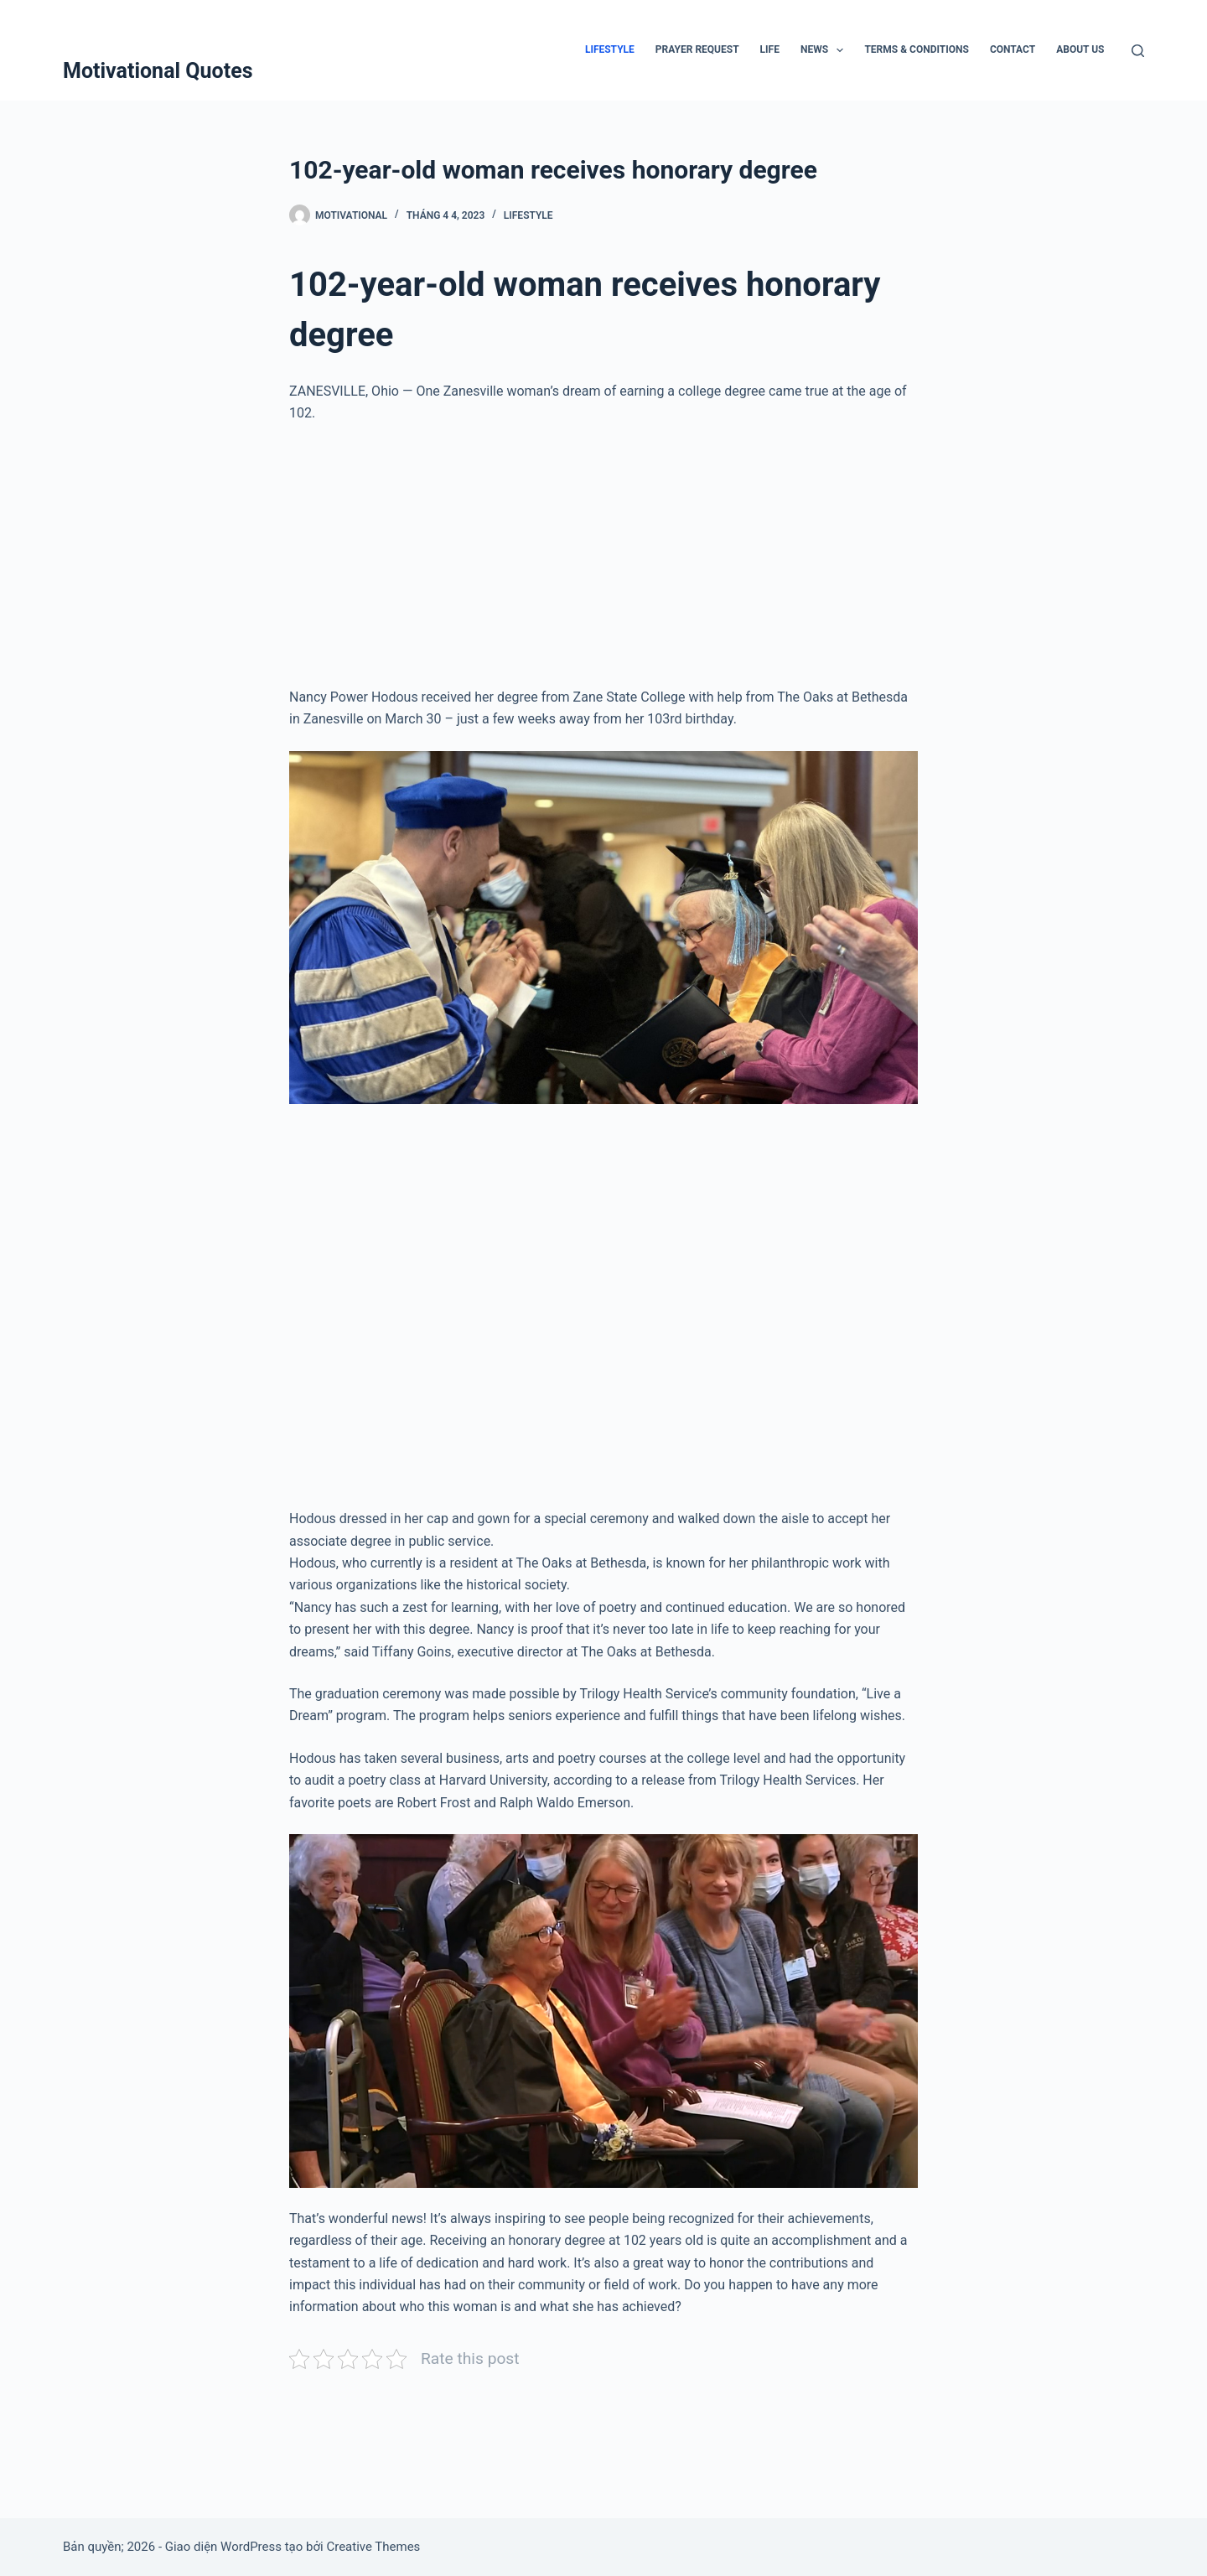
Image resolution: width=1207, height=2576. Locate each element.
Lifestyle (610, 49)
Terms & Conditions (916, 49)
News (825, 50)
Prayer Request (697, 49)
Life (770, 49)
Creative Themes (373, 2546)
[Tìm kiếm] (1138, 50)
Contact (1012, 49)
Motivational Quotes (158, 71)
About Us (1080, 49)
